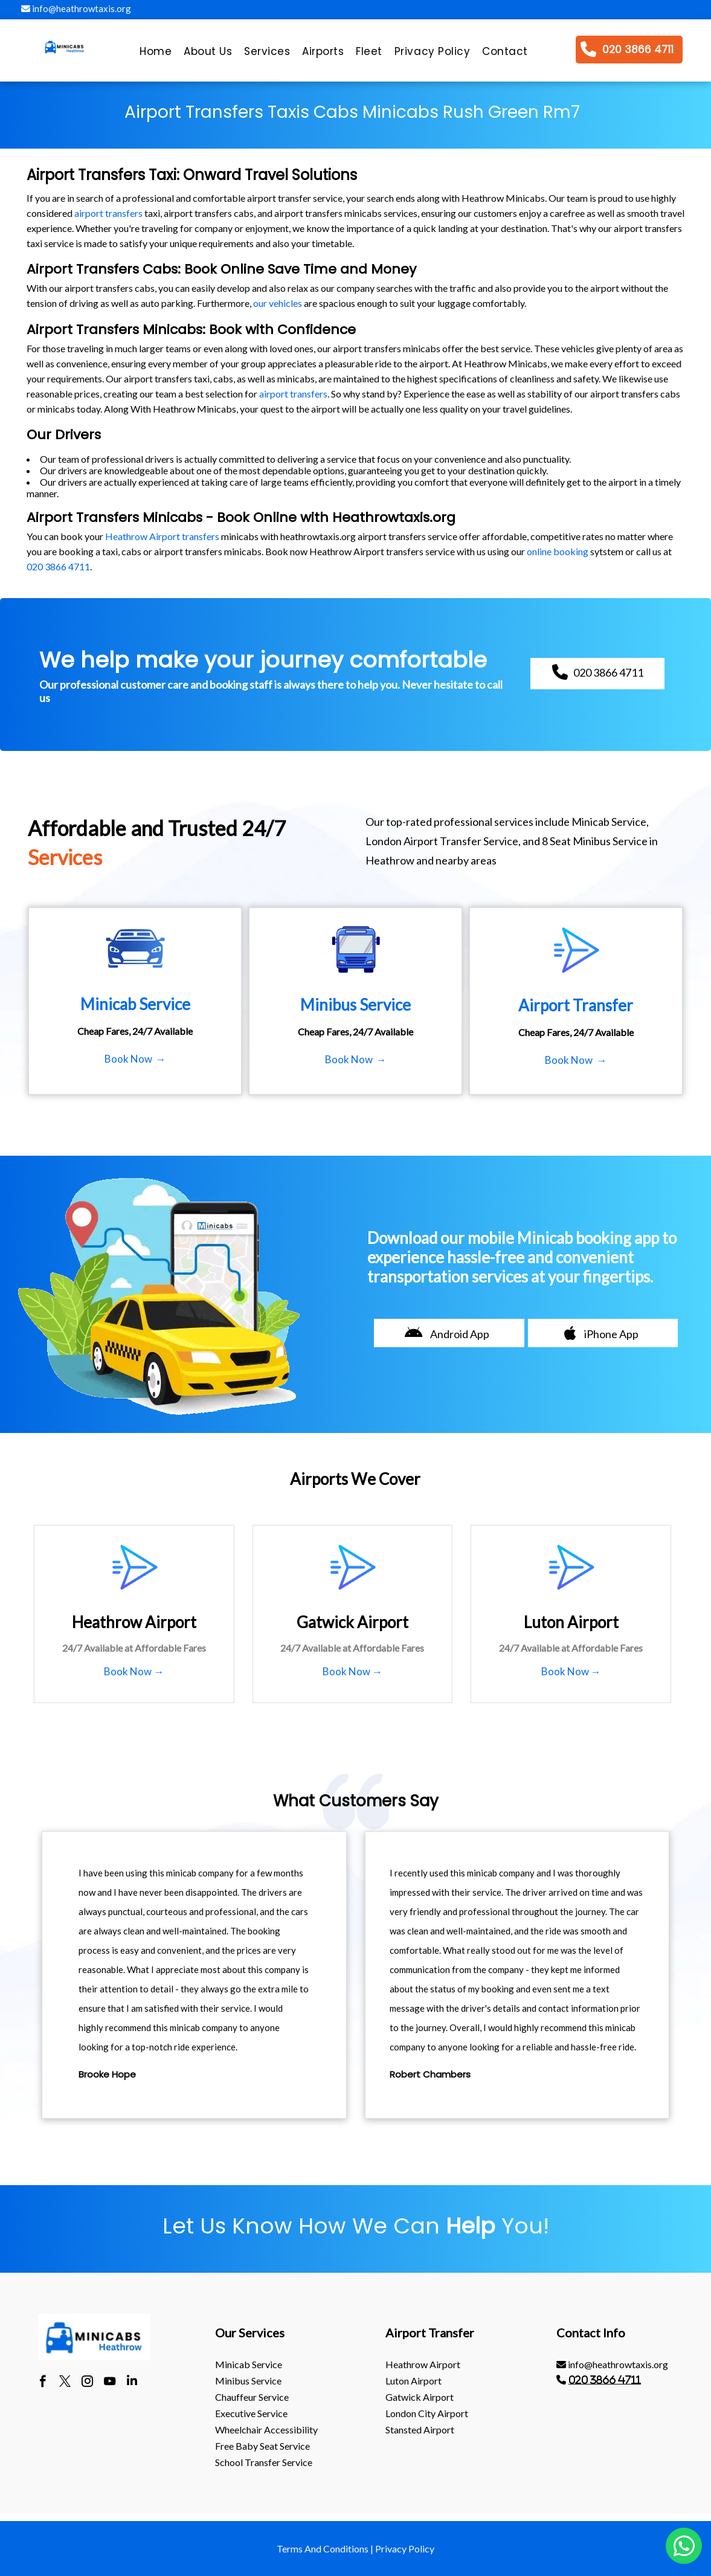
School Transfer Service (263, 2462)
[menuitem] (156, 54)
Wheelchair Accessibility (266, 2429)
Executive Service (251, 2413)
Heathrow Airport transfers (162, 536)
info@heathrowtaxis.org (76, 8)
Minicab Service (248, 2364)
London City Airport (426, 2413)
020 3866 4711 (58, 566)
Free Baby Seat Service (262, 2446)
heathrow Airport (422, 2364)
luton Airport (413, 2380)
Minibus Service (248, 2380)
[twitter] (65, 2382)
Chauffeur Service (252, 2397)
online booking (557, 551)
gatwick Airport (419, 2397)
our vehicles (277, 303)
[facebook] (42, 2382)
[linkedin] (132, 2382)
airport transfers (108, 213)
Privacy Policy (404, 2548)
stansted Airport (419, 2429)
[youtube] (109, 2382)
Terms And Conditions (322, 2548)
